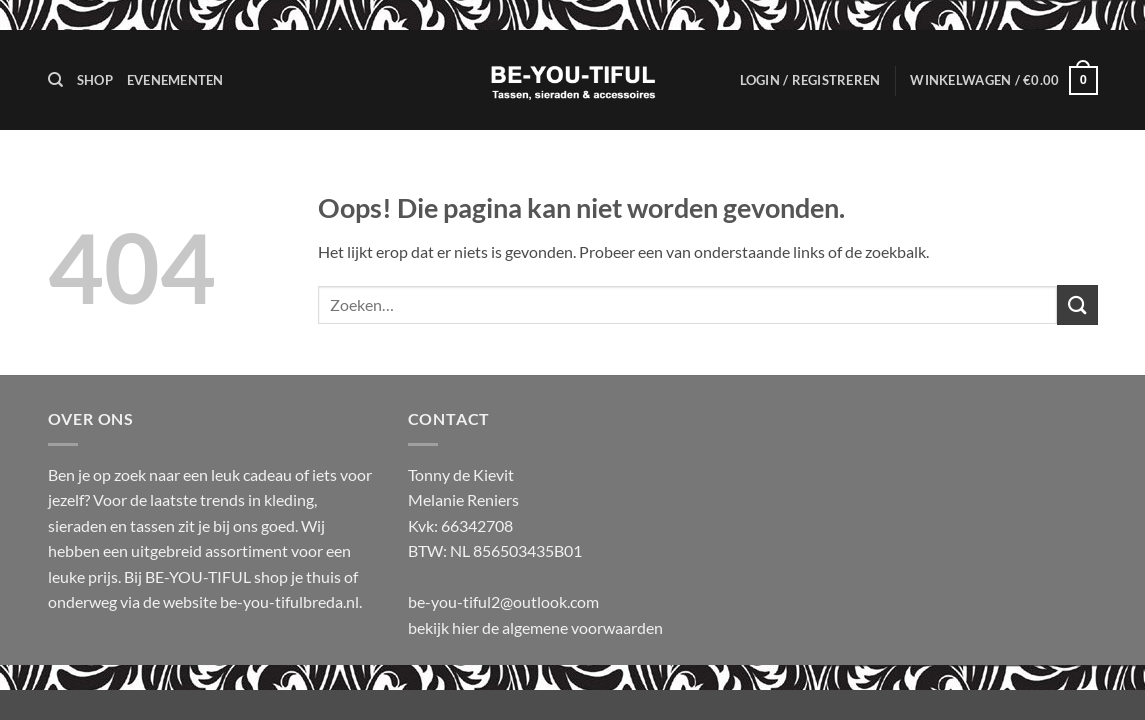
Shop (95, 80)
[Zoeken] (55, 80)
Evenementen (175, 80)
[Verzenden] (1077, 304)
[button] (810, 80)
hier (467, 627)
